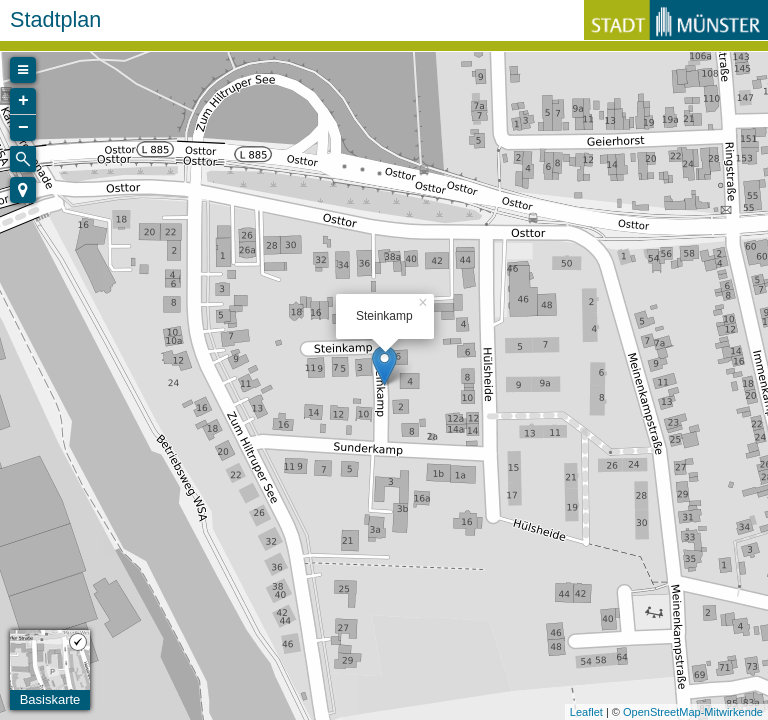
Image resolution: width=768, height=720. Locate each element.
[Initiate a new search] (23, 159)
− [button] (23, 128)
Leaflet (586, 712)
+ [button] (23, 101)
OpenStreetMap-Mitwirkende (693, 712)
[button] (23, 190)
